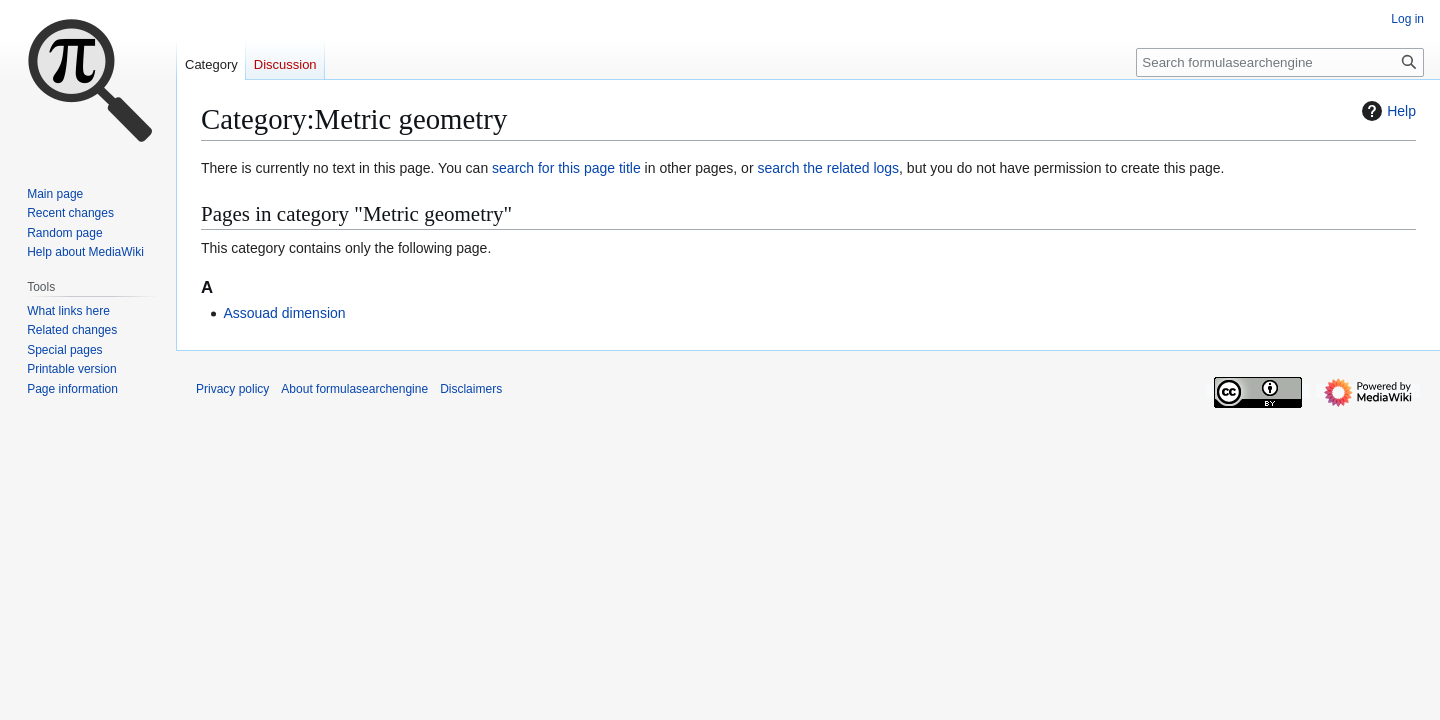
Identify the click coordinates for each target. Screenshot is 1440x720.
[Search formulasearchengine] (1280, 62)
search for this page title (566, 168)
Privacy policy (232, 389)
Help (1386, 111)
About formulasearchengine (354, 389)
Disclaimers (471, 389)
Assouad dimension (284, 313)
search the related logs (828, 168)
